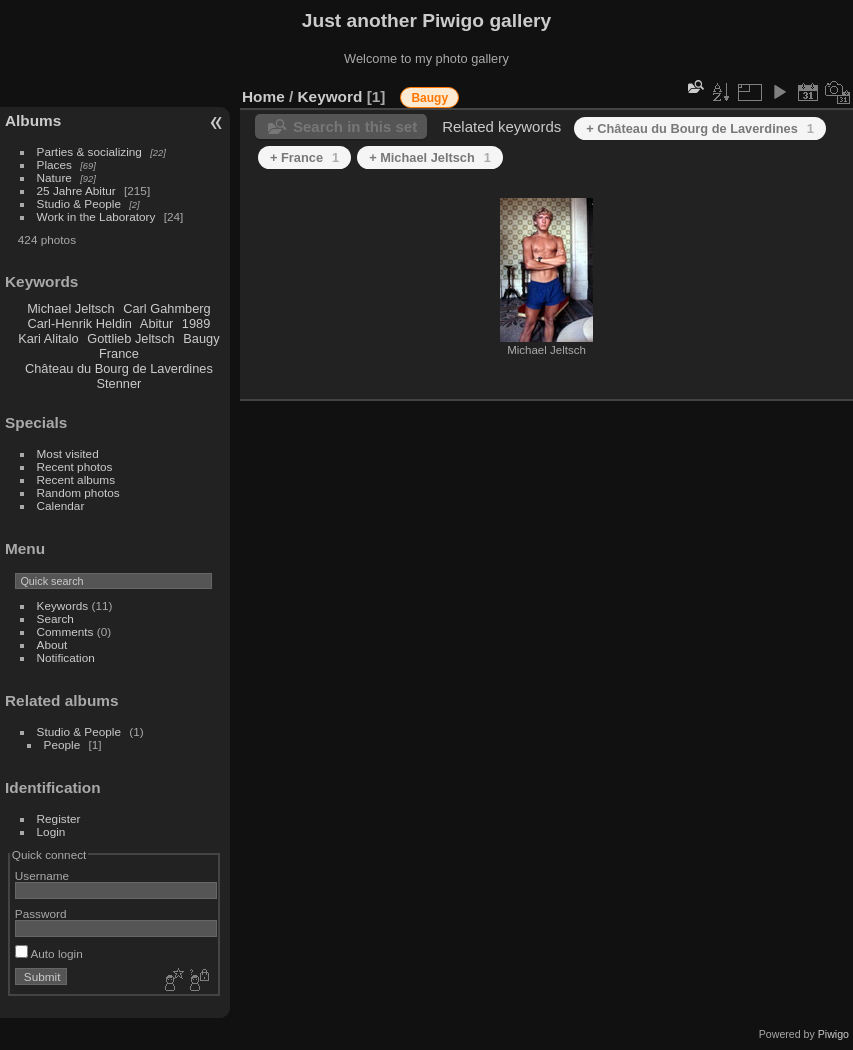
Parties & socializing (89, 151)
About (52, 644)
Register (59, 818)
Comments (65, 631)
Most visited (68, 453)
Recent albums (76, 479)
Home (263, 96)
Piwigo (833, 1034)
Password (41, 913)
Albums (33, 120)
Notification (66, 657)
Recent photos (75, 466)
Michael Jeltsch (70, 308)
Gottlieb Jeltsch (131, 338)
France (119, 353)
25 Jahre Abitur (76, 190)
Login (51, 831)
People (62, 744)
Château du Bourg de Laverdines (119, 368)
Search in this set (355, 126)
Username (42, 875)
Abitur (156, 323)
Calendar (61, 505)
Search (55, 618)
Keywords (63, 605)
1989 (196, 323)
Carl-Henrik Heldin (79, 323)
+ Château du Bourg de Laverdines (700, 128)
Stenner (118, 383)
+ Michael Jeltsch (430, 157)
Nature (54, 177)
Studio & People (79, 203)
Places (54, 164)
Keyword (330, 96)
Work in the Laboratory (96, 216)
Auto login (49, 953)
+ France (304, 157)
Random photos (78, 492)
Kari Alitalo (48, 338)
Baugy (201, 338)
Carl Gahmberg (166, 308)
